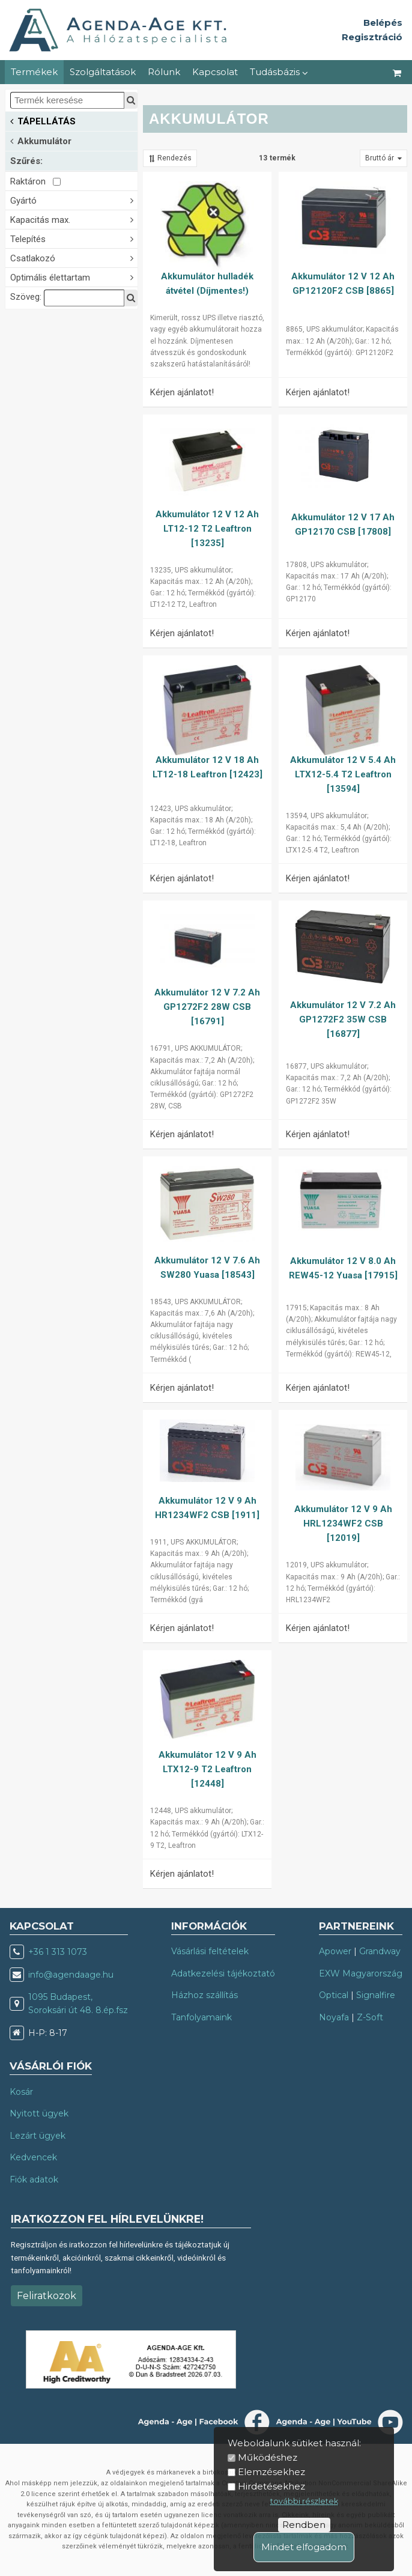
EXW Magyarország (360, 1973)
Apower (335, 1951)
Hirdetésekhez (271, 2486)
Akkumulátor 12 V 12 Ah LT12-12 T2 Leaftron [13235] (207, 528)
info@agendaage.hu (71, 1974)
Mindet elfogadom (304, 2547)
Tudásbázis (279, 71)
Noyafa (334, 2017)
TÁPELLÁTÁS (43, 120)
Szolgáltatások (103, 71)
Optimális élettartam (74, 276)
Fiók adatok (34, 2179)
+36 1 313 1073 (57, 1951)
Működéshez (267, 2457)
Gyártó (74, 199)
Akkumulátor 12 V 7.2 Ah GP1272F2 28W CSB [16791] (207, 1007)
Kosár (21, 2091)
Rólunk (164, 71)
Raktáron (35, 181)
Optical (333, 1995)
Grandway (380, 1951)
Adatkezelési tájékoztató (223, 1973)
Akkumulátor (40, 140)
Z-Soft (370, 2017)
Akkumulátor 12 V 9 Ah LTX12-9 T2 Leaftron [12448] (207, 1769)
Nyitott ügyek (39, 2113)
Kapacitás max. (74, 219)
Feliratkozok (46, 2295)
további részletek (304, 2501)
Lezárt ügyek (37, 2135)
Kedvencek (33, 2157)
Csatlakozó (74, 257)
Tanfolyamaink (201, 2017)
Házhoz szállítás (204, 1995)
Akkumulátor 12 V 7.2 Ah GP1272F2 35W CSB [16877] (343, 1019)
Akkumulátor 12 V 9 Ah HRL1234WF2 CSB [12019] (343, 1523)
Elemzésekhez (271, 2471)
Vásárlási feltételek (210, 1951)
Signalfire (375, 1995)
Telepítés (74, 238)
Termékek (34, 71)
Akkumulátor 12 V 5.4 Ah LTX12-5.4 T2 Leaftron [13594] (343, 774)
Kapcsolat (215, 71)
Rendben (304, 2524)
